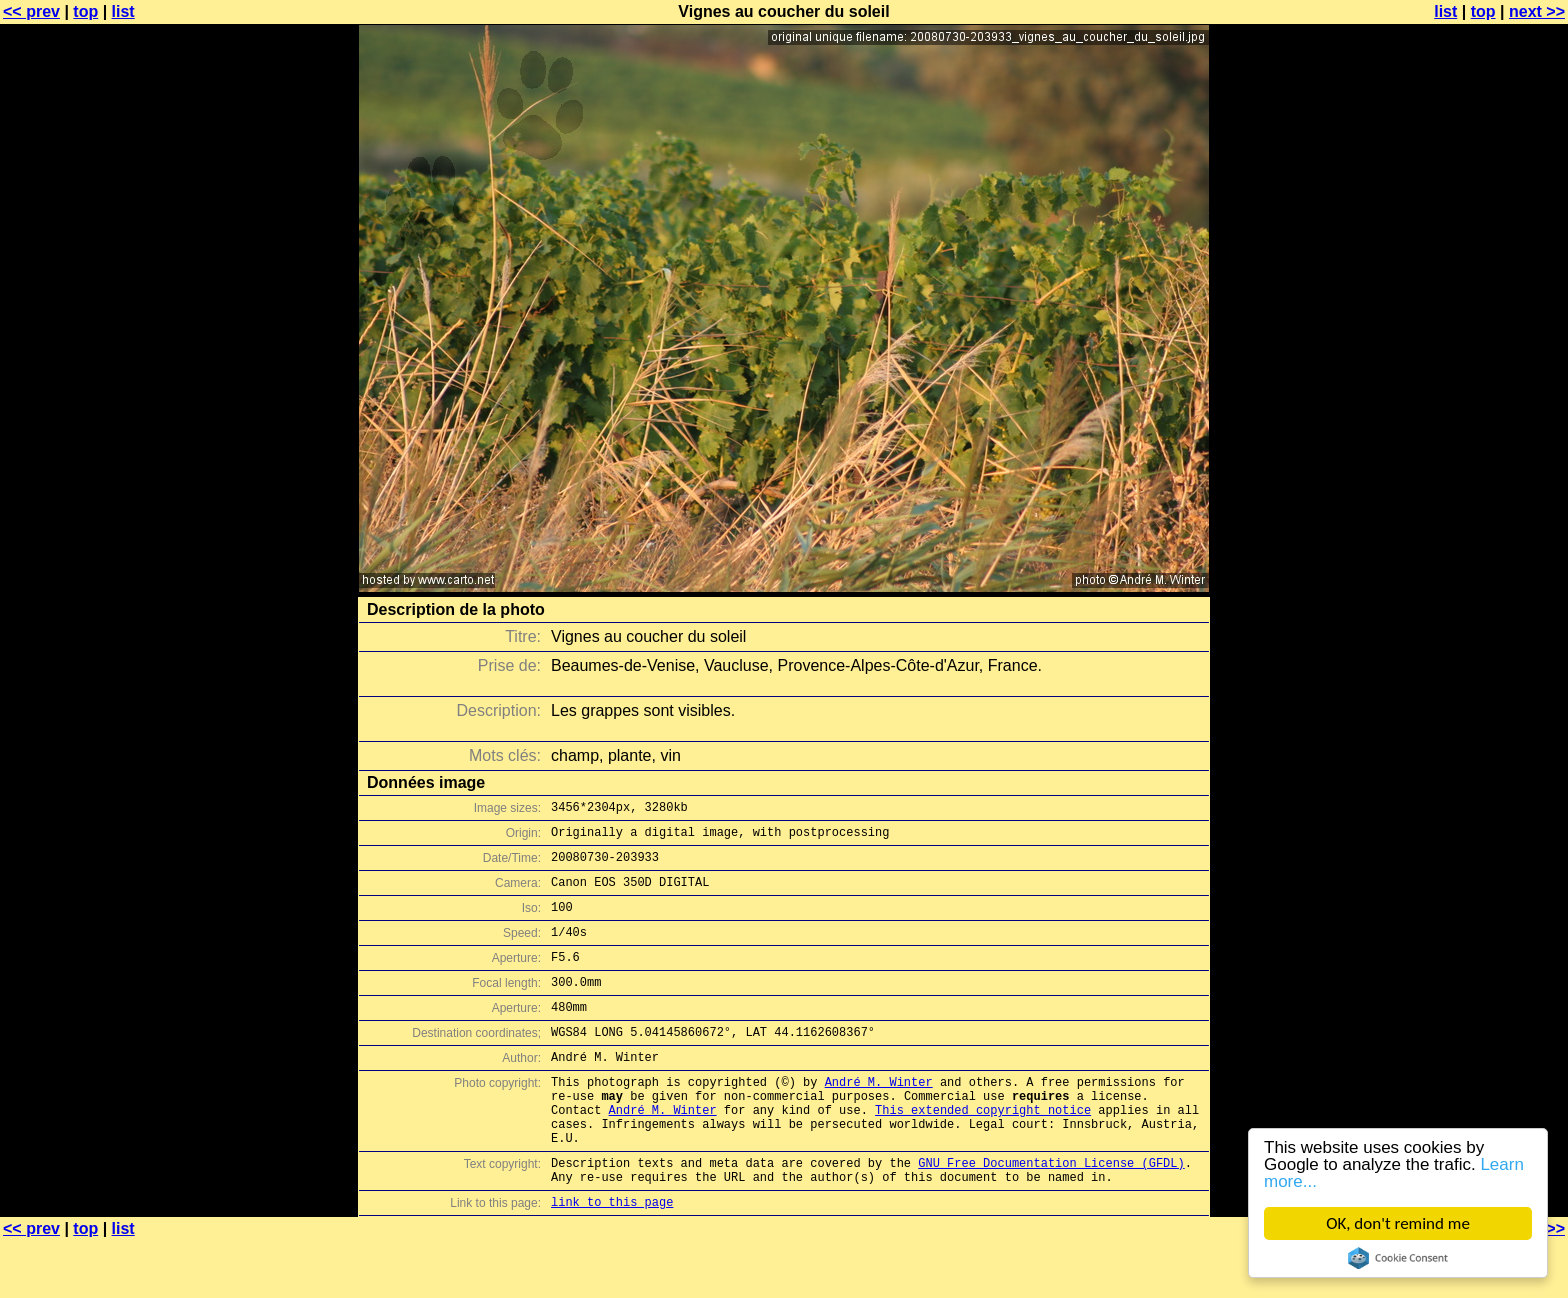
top (85, 11)
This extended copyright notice (983, 1151)
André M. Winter (879, 1117)
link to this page (612, 1258)
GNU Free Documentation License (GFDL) (1051, 1213)
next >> (1537, 11)
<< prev (31, 11)
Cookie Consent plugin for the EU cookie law (1398, 1258)
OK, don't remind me (1398, 1223)
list (123, 11)
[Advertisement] (1487, 495)
